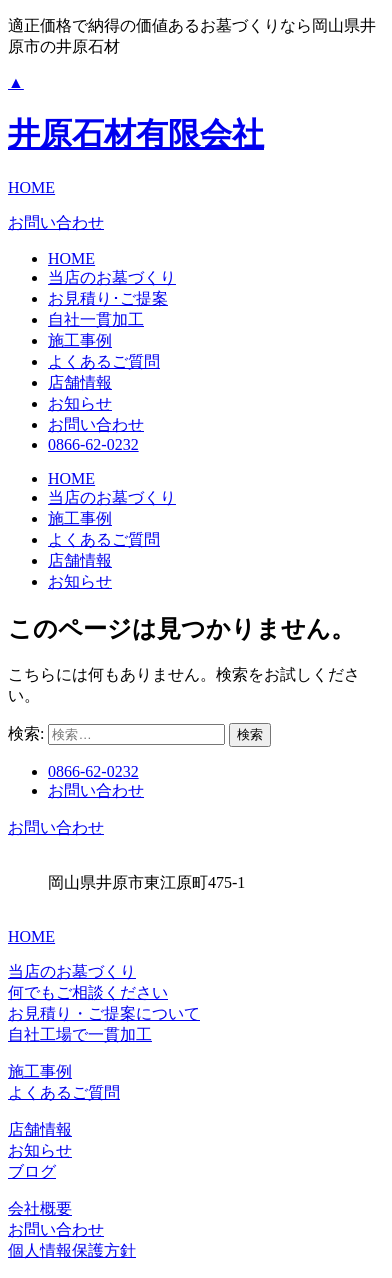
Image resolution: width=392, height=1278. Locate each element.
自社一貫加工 (96, 319)
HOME (31, 187)
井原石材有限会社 (136, 134)
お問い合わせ (56, 222)
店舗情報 (80, 382)
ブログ (32, 1171)
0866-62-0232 (93, 444)
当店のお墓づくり (112, 277)
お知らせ (80, 403)
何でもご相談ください (88, 992)
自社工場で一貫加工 (80, 1034)
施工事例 (80, 340)
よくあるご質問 (104, 361)
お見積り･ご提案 (108, 298)
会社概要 (40, 1208)
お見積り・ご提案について (104, 1013)
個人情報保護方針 (72, 1250)
